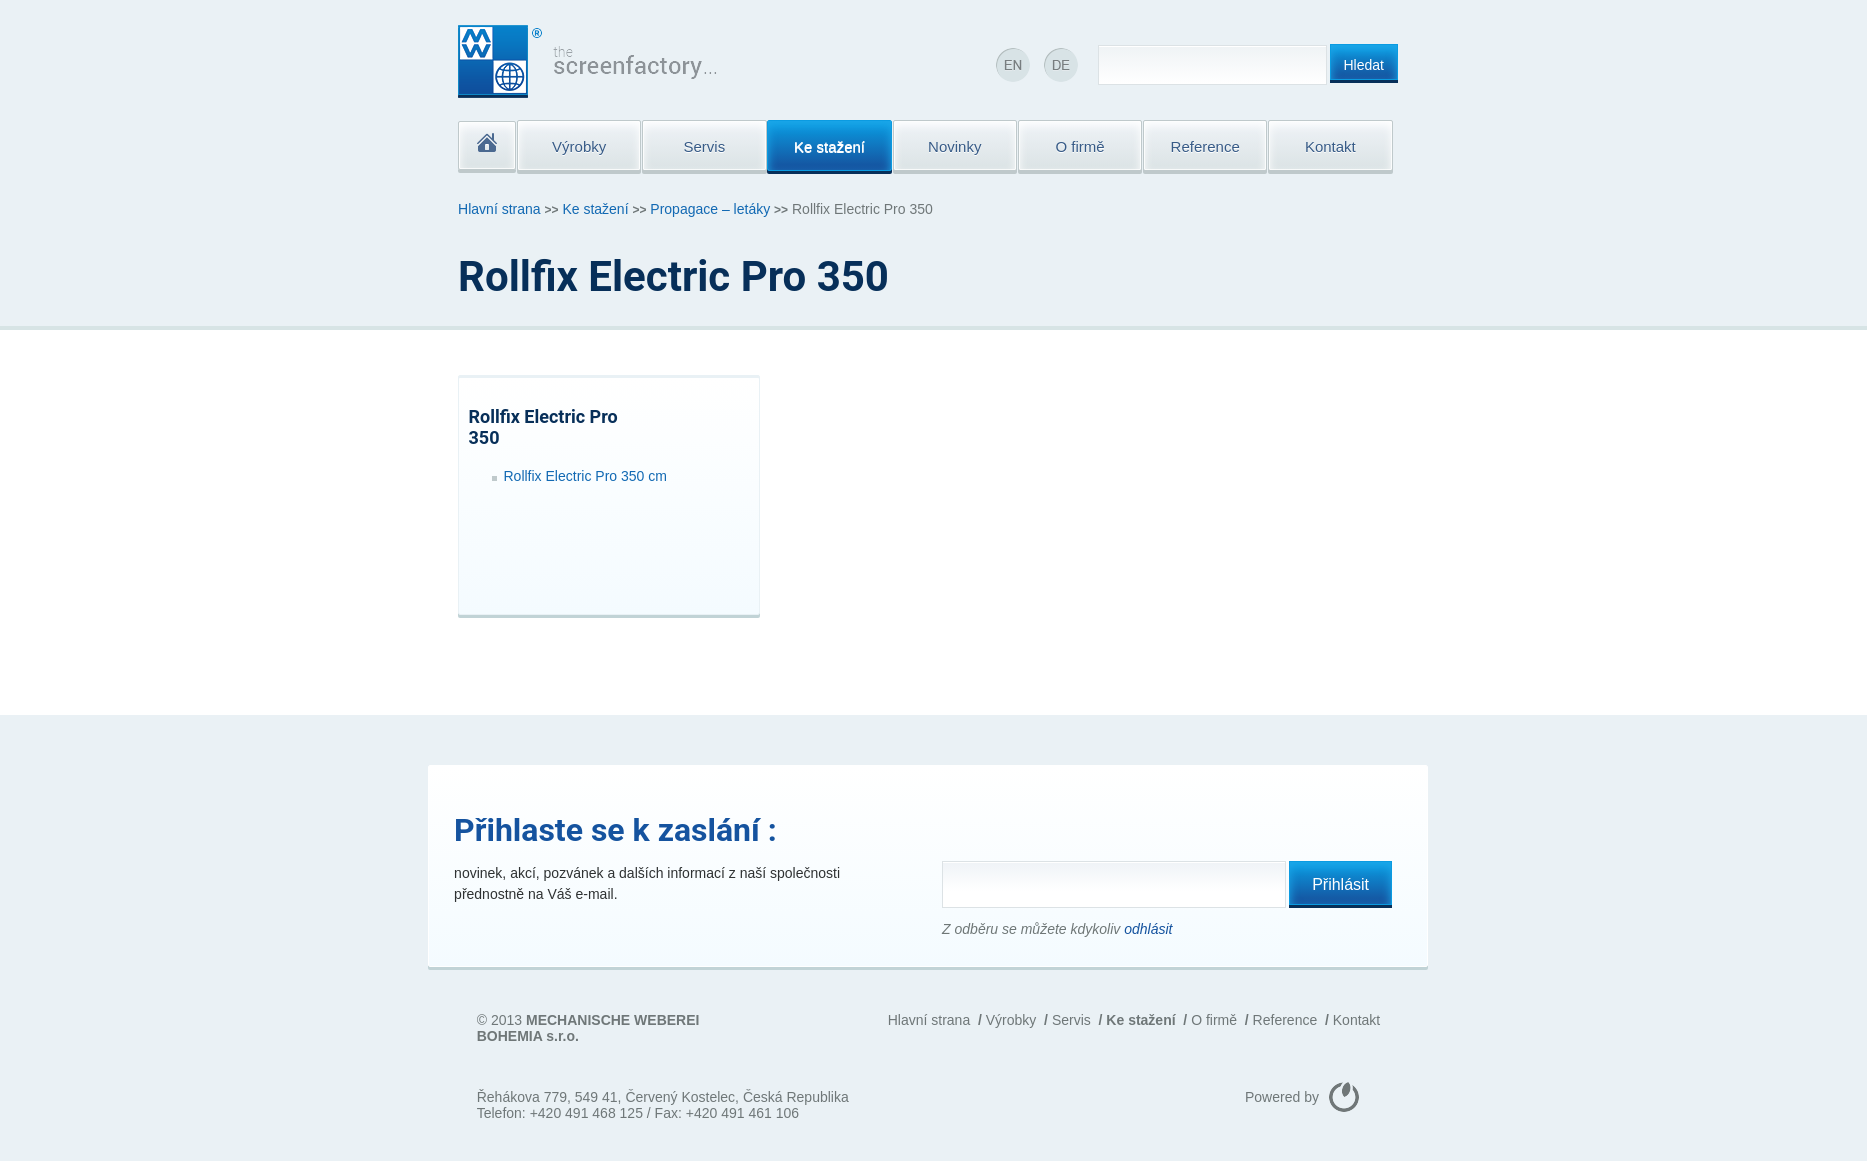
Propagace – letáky (710, 209)
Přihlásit (1340, 884)
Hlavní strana (499, 209)
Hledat (1364, 65)
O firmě (1214, 1020)
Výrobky (1011, 1020)
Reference (1285, 1020)
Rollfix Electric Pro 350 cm (585, 476)
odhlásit (1148, 929)
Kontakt (1356, 1020)
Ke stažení (595, 209)
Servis (1071, 1020)
